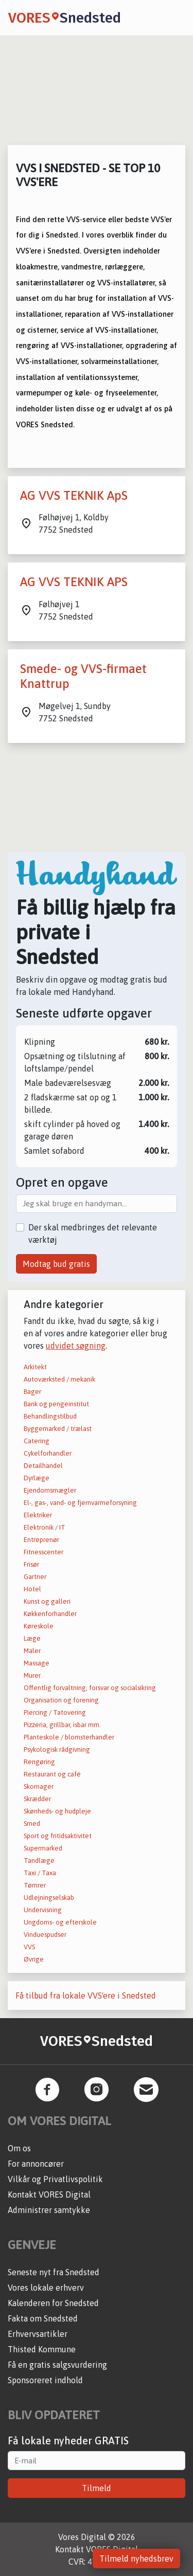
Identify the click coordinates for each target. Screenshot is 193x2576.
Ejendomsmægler (50, 1490)
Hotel (32, 1589)
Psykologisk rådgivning (57, 1749)
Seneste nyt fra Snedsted (53, 2272)
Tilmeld (96, 2488)
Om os (19, 2148)
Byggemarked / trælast (58, 1428)
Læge (32, 1638)
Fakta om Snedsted (43, 2318)
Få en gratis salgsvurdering (57, 2364)
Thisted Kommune (42, 2349)
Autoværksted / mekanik (59, 1379)
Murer (32, 1675)
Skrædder (37, 1799)
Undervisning (43, 1910)
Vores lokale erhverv (46, 2287)
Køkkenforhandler (50, 1614)
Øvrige (34, 1959)
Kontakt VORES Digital (49, 2194)
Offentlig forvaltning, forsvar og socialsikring (90, 1688)
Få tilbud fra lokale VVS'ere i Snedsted (85, 1995)
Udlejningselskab (49, 1897)
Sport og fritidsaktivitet (58, 1836)
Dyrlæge (36, 1478)
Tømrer (35, 1885)
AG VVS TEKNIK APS (74, 582)
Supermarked (43, 1848)
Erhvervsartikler (37, 2333)
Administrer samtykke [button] (49, 2210)
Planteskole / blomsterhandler (69, 1737)
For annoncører (36, 2163)
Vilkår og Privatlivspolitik (55, 2179)
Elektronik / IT (44, 1527)
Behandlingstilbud (50, 1416)
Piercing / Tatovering (55, 1712)
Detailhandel (43, 1466)
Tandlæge (39, 1860)
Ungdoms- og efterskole (60, 1922)
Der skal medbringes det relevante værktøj (92, 1233)
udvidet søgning (76, 1345)
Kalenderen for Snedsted (53, 2303)
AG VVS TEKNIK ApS (74, 495)
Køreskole (39, 1626)
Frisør (31, 1564)
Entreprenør (41, 1540)
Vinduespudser (45, 1934)
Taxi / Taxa (40, 1873)
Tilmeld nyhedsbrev (136, 2558)
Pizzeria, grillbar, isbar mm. (62, 1725)
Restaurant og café (52, 1774)
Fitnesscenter (43, 1552)
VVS (29, 1947)
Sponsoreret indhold (45, 2380)
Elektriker (38, 1515)
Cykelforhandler (48, 1453)
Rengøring (39, 1762)
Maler (32, 1651)
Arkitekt (35, 1367)
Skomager (39, 1786)
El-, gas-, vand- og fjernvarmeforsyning (80, 1503)
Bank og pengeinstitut (56, 1404)
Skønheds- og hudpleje (57, 1811)
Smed (32, 1823)
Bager (32, 1391)
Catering (36, 1441)
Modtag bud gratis (56, 1263)
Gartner (35, 1577)
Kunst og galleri (47, 1601)
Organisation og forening (61, 1700)
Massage (36, 1663)
